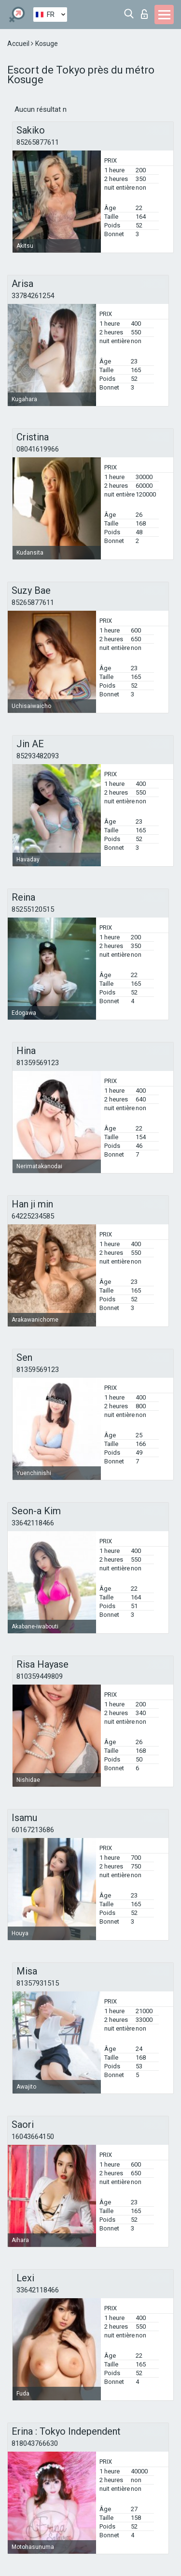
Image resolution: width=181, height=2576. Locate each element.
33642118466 (33, 1523)
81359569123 (37, 1062)
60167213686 (33, 1829)
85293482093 (37, 756)
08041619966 (37, 449)
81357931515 (37, 1983)
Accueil (19, 43)
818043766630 (35, 2443)
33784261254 (33, 295)
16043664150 (33, 2136)
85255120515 (33, 909)
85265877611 (37, 142)
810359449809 (39, 1676)
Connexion (144, 14)
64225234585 (33, 1216)
